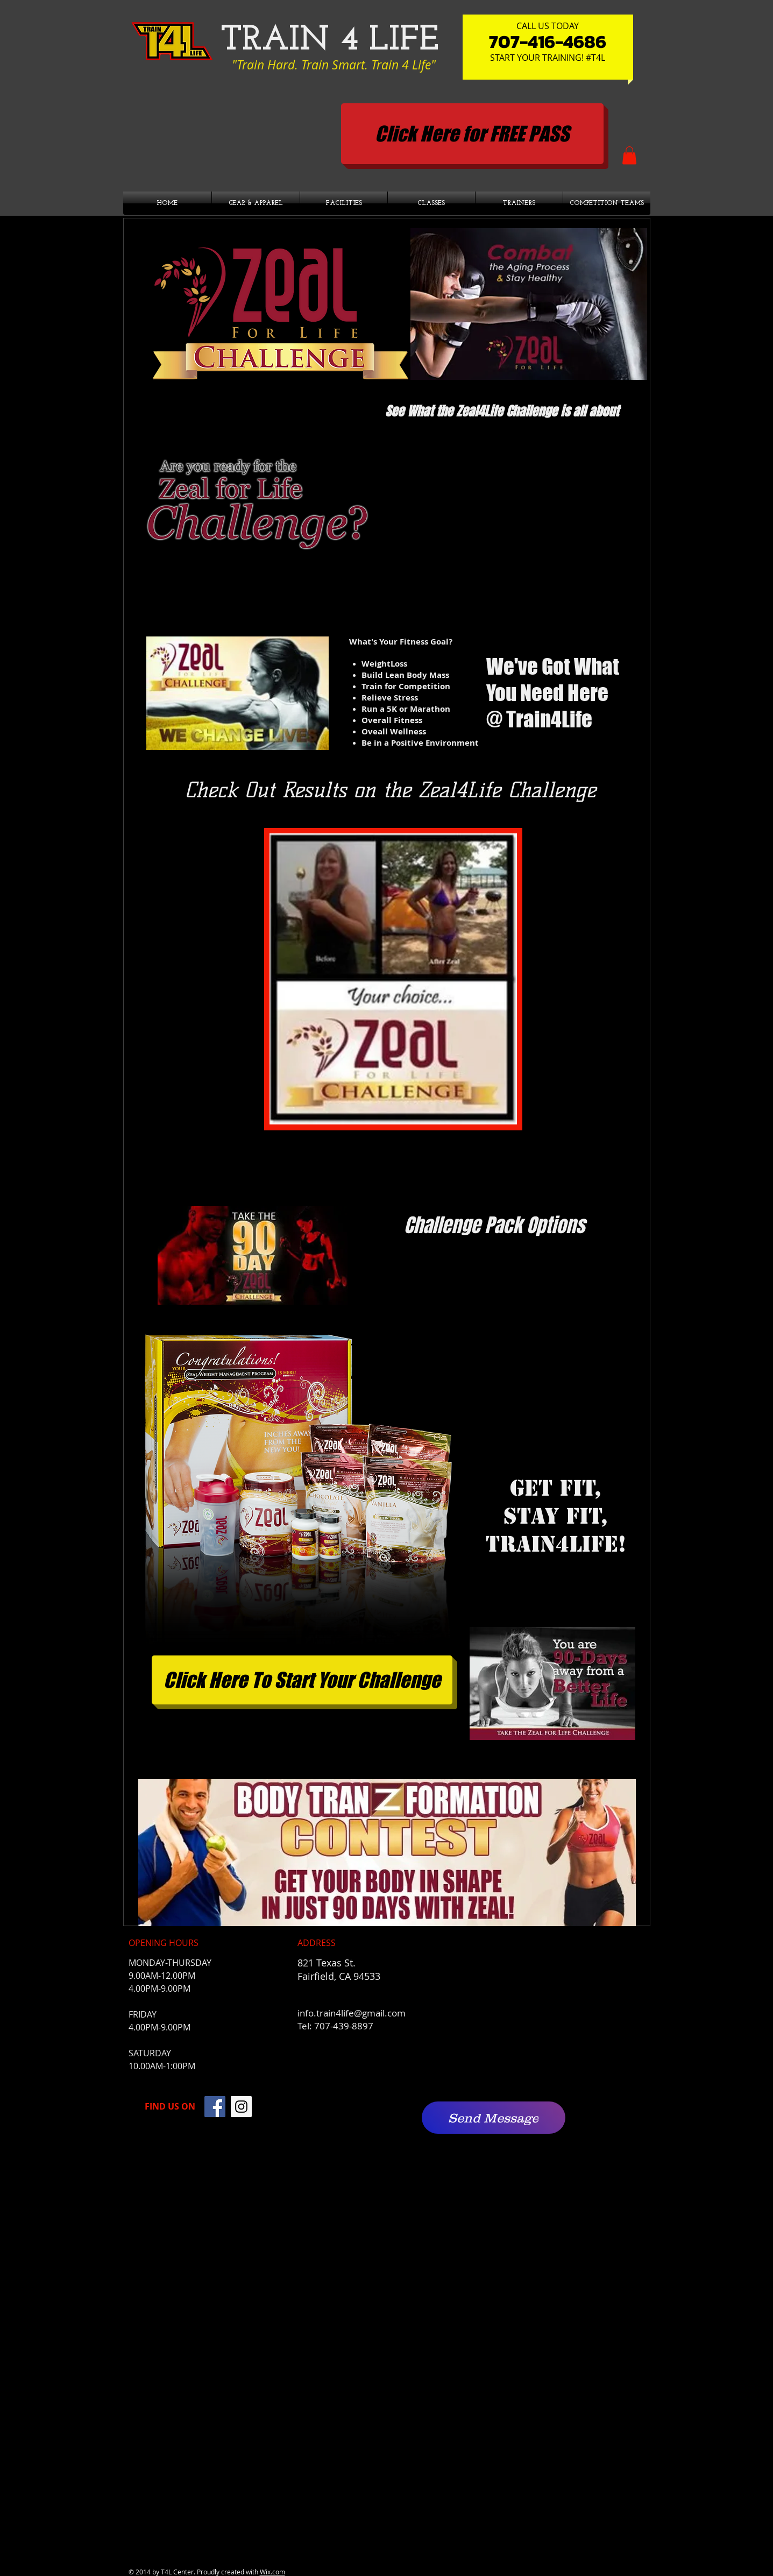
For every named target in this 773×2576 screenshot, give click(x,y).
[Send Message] (493, 2117)
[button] (629, 155)
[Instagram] (241, 2106)
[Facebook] (214, 2106)
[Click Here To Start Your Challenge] (302, 1679)
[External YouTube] (506, 514)
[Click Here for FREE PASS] (472, 133)
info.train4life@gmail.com (351, 2013)
